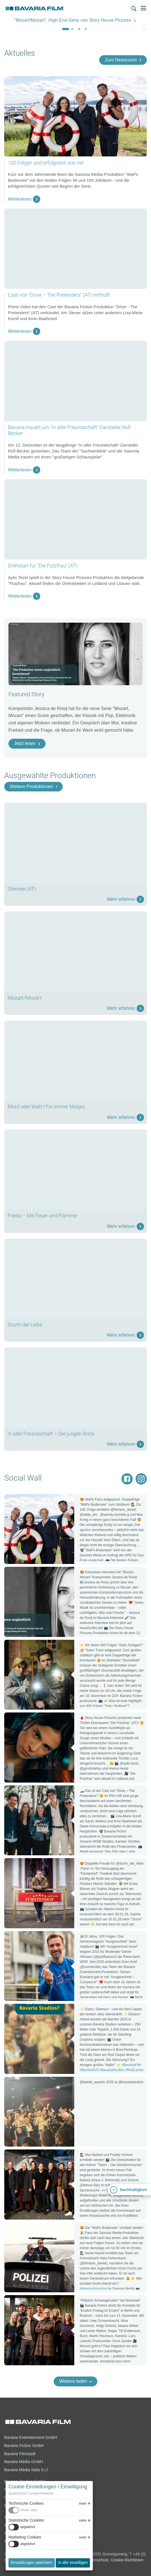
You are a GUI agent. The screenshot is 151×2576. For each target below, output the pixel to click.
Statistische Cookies (26, 2520)
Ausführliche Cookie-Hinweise (30, 2493)
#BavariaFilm (131, 2065)
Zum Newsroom (121, 59)
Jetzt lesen (24, 743)
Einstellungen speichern (32, 2562)
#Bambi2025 (89, 2070)
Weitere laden (73, 2381)
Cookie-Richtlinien (127, 2560)
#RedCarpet (134, 2070)
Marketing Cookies (24, 2537)
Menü (143, 8)
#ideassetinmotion (93, 2289)
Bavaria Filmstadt (19, 2453)
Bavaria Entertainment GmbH (30, 2437)
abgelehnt (27, 2527)
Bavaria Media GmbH (23, 2461)
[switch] (49, 2510)
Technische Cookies (26, 2503)
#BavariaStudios (112, 2070)
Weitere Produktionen (31, 786)
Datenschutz (97, 2560)
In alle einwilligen (73, 2562)
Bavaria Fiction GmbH (24, 2445)
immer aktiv (28, 2510)
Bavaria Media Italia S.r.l (26, 2470)
